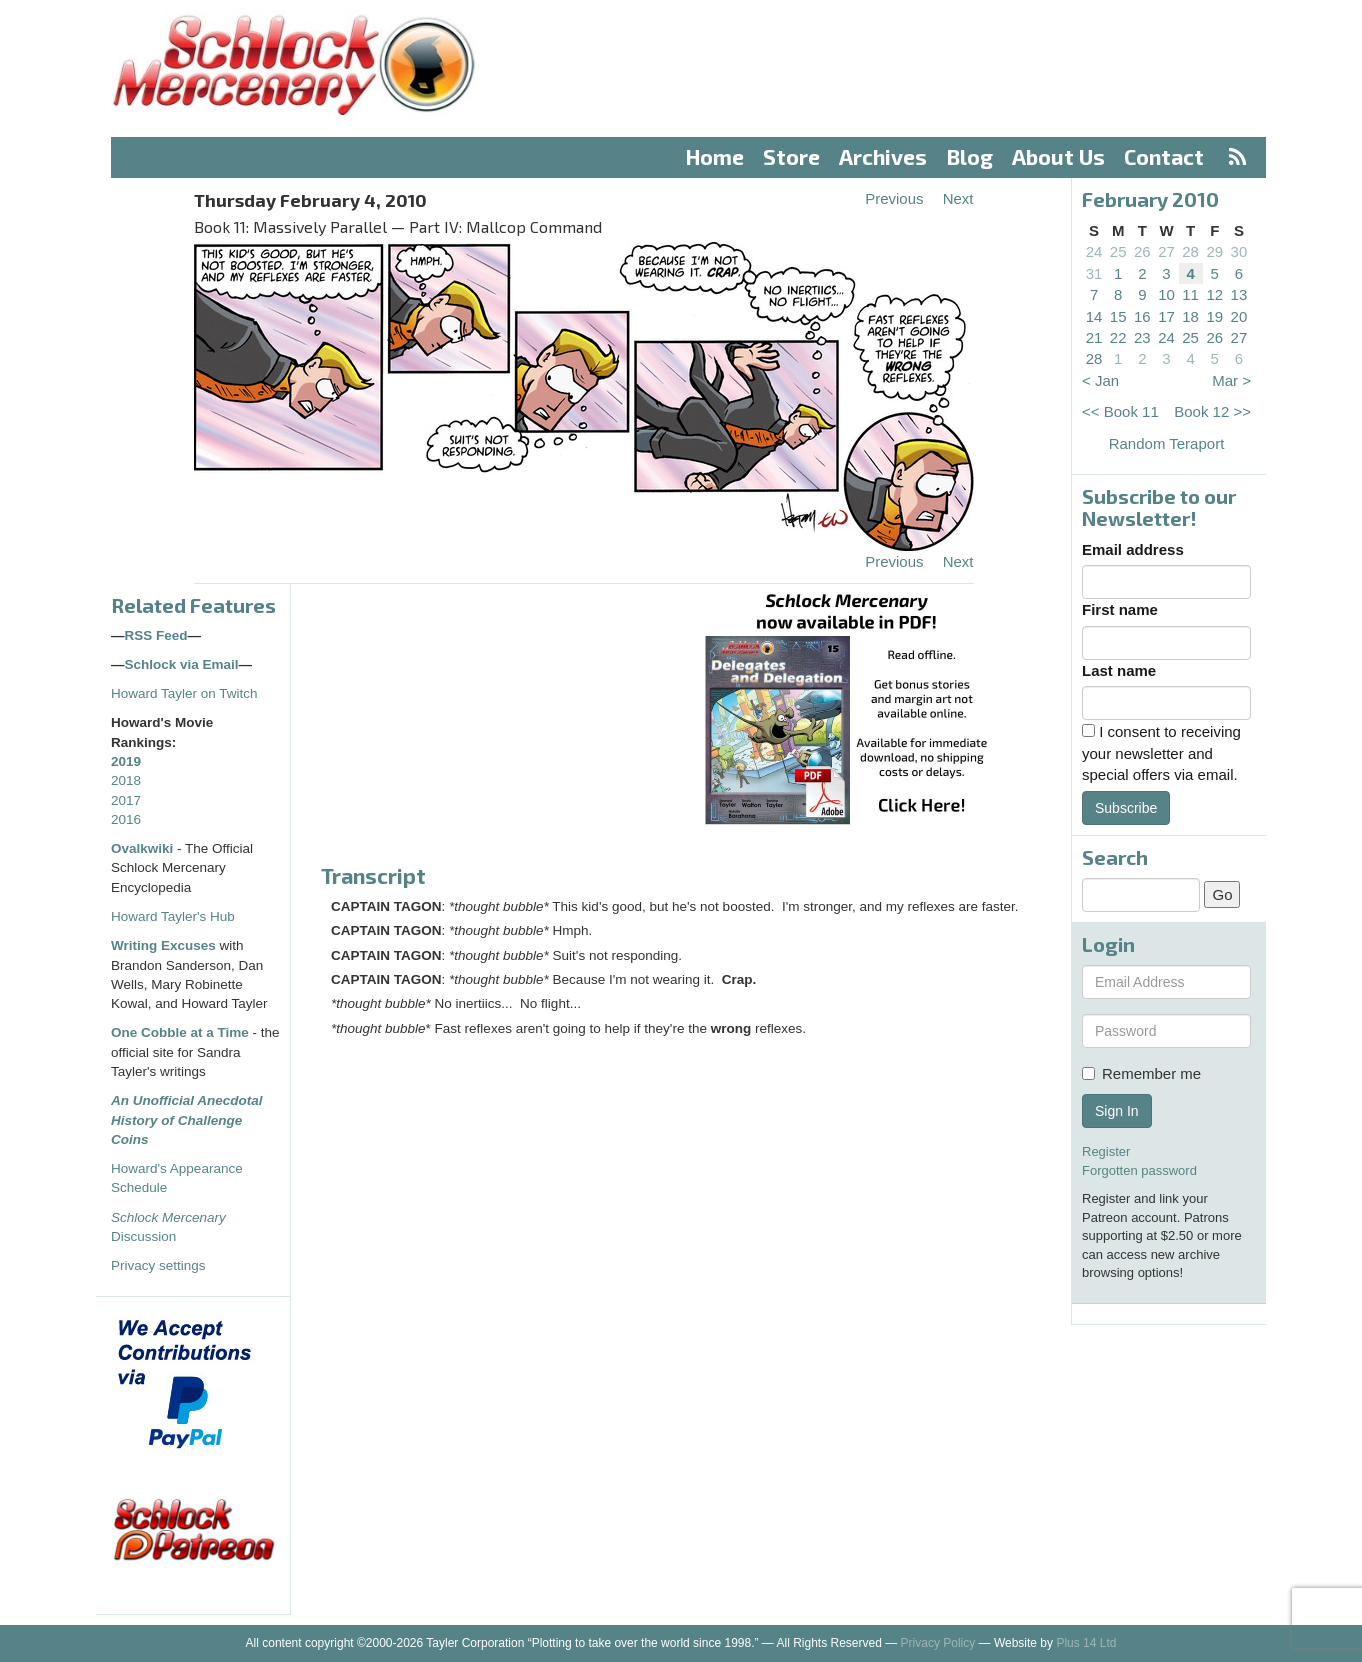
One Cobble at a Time (180, 1032)
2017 (126, 800)
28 (1190, 251)
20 (1239, 316)
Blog (970, 156)
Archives (883, 156)
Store (791, 156)
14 (1094, 316)
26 (1142, 251)
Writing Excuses (163, 945)
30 (1239, 251)
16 (1142, 316)
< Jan (1100, 380)
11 (1190, 294)
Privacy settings (158, 1265)
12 (1214, 294)
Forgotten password (1139, 1170)
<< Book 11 (1120, 411)
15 (1118, 316)
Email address (1133, 549)
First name (1120, 609)
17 (1166, 316)
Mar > (1231, 380)
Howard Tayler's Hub (173, 916)
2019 (126, 761)
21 (1094, 337)
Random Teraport (1167, 443)
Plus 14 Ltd (1086, 1643)
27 (1166, 251)
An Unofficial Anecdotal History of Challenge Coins (187, 1120)
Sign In (1117, 1111)
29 (1214, 251)
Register (1106, 1151)
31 (1094, 273)
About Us (1058, 156)
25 (1118, 251)
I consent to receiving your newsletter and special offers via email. (1161, 753)
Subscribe (1126, 808)
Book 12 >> (1212, 411)
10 (1166, 294)
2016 (126, 819)
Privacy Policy (938, 1643)
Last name (1119, 670)
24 (1094, 251)
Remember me (1141, 1073)
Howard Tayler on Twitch (184, 693)
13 (1239, 294)
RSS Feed (156, 635)
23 (1142, 337)
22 (1118, 337)
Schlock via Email (182, 664)
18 (1190, 316)
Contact (1164, 156)
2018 (126, 780)
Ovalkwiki (144, 848)
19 (1214, 316)
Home (715, 156)
